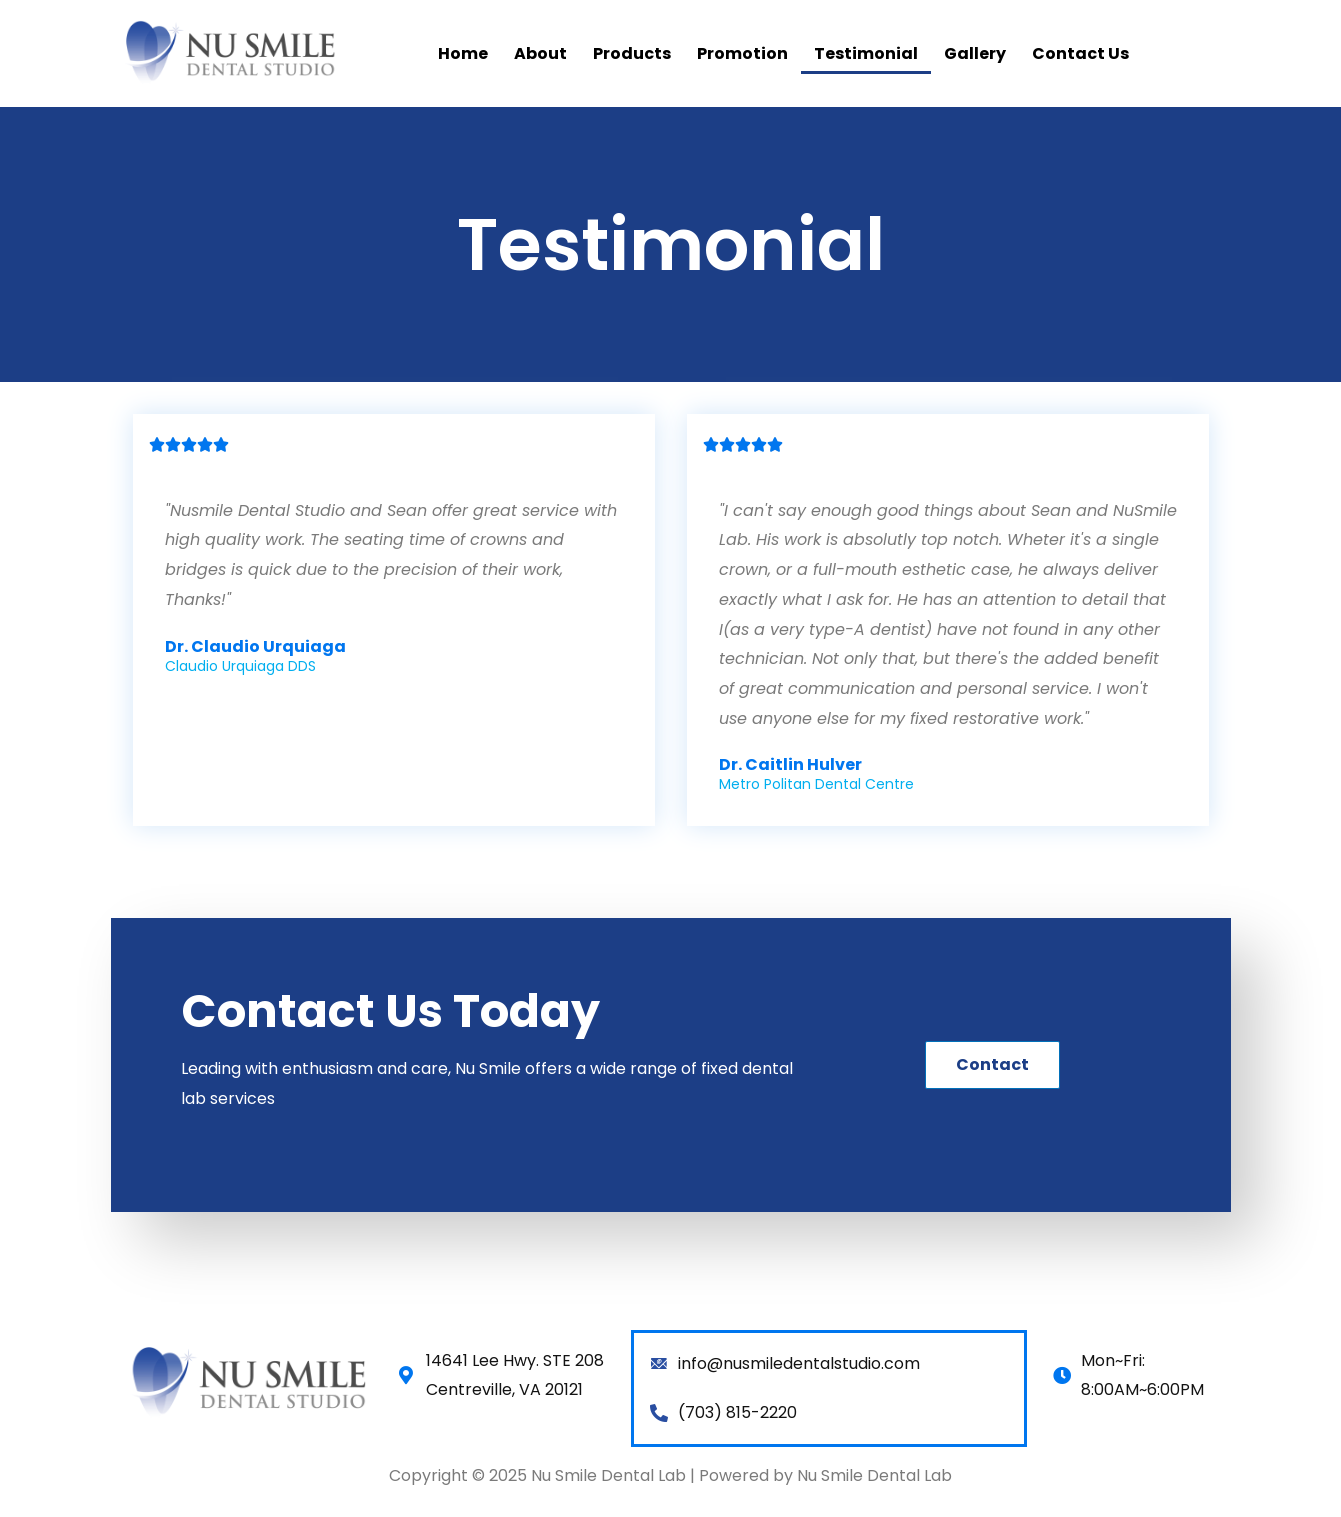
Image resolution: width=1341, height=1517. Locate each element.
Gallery (975, 53)
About (540, 53)
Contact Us (1080, 53)
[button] (992, 1065)
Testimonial (866, 53)
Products (632, 53)
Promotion (742, 53)
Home (463, 53)
